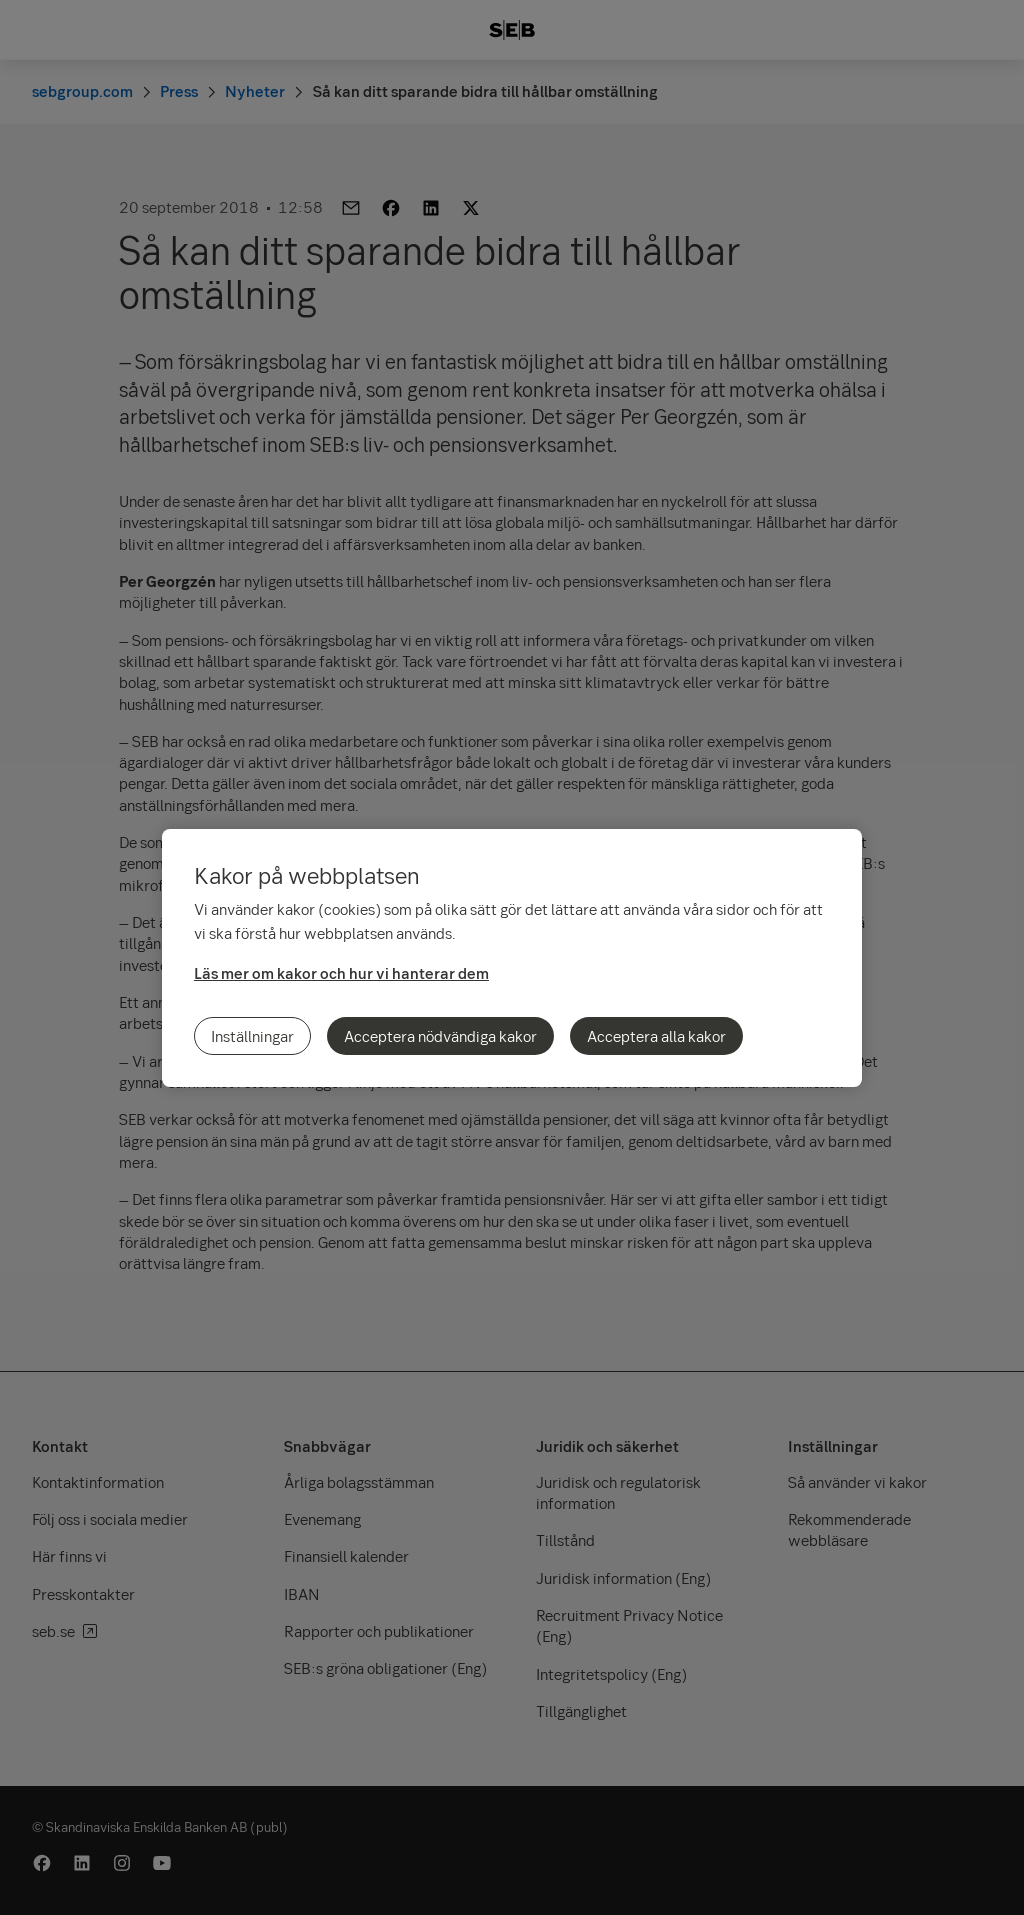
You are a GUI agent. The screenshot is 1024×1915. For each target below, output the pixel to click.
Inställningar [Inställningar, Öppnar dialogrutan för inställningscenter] (252, 1036)
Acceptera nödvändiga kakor (440, 1036)
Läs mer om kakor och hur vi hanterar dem (341, 973)
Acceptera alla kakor (656, 1036)
